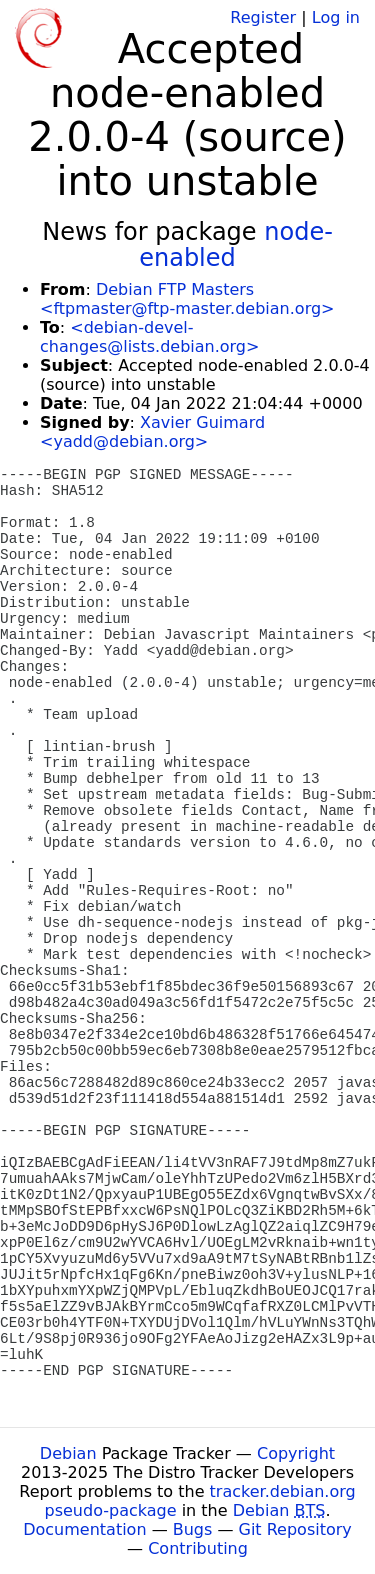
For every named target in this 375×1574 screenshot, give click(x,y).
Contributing (198, 1548)
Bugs (193, 1529)
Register (263, 17)
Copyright (296, 1453)
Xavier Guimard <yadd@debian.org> (152, 432)
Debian (68, 1453)
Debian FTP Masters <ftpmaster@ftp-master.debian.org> (187, 299)
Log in (336, 17)
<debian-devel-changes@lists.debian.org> (149, 337)
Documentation (84, 1529)
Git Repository (295, 1529)
